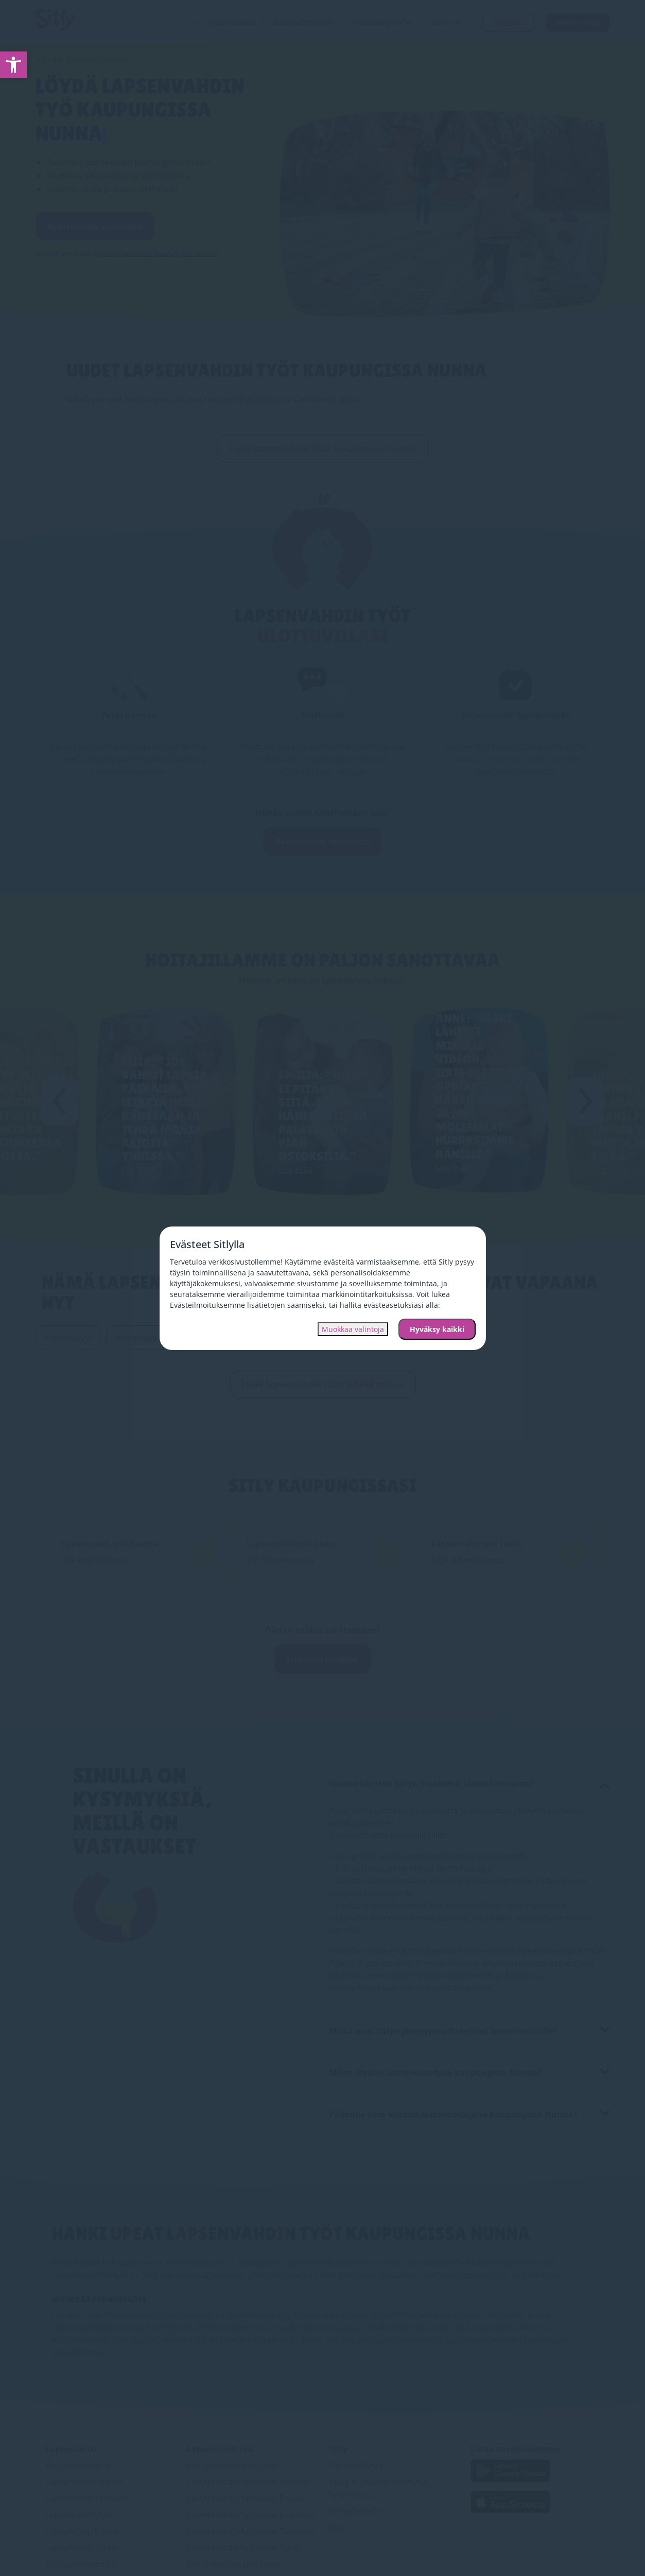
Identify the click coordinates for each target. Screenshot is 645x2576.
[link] (13, 64)
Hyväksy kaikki (437, 1329)
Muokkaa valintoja (353, 1329)
